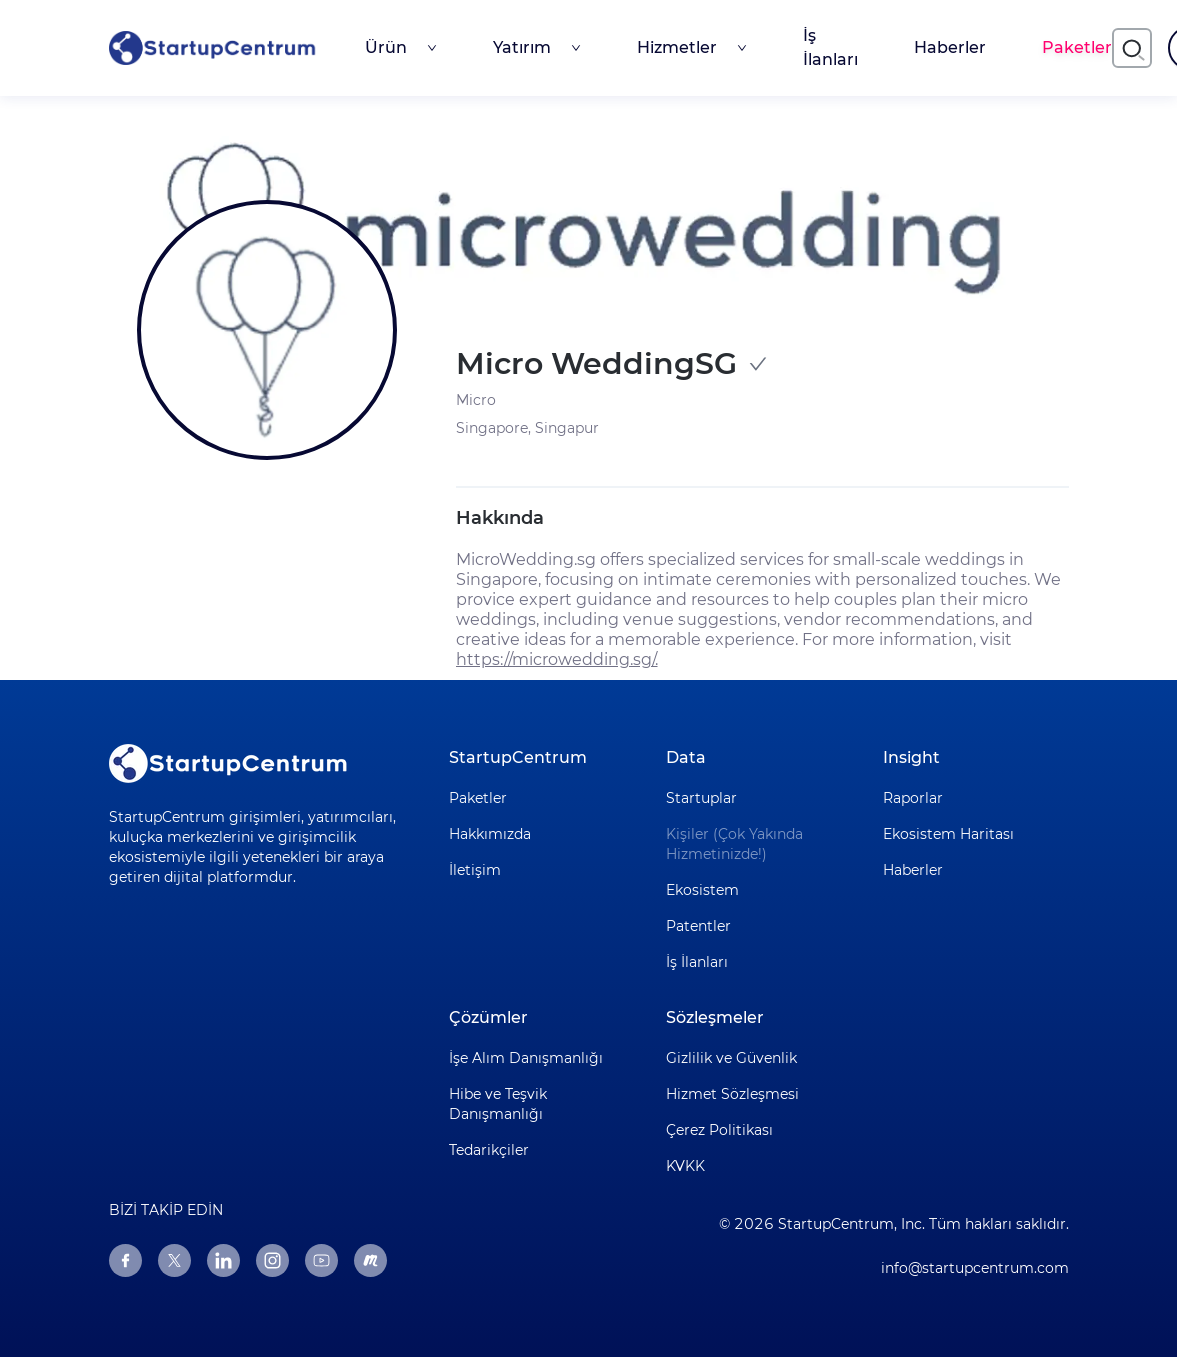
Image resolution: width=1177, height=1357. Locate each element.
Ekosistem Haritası (948, 834)
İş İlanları (830, 47)
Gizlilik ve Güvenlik (731, 1058)
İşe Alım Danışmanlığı (526, 1058)
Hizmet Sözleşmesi (732, 1094)
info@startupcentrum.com (975, 1268)
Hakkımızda (490, 834)
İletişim (475, 870)
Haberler (950, 47)
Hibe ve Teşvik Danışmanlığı (498, 1104)
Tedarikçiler (489, 1150)
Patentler (698, 926)
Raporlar (913, 798)
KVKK (685, 1166)
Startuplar (701, 798)
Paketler (1077, 47)
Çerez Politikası (719, 1130)
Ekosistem (702, 890)
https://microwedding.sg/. (557, 659)
